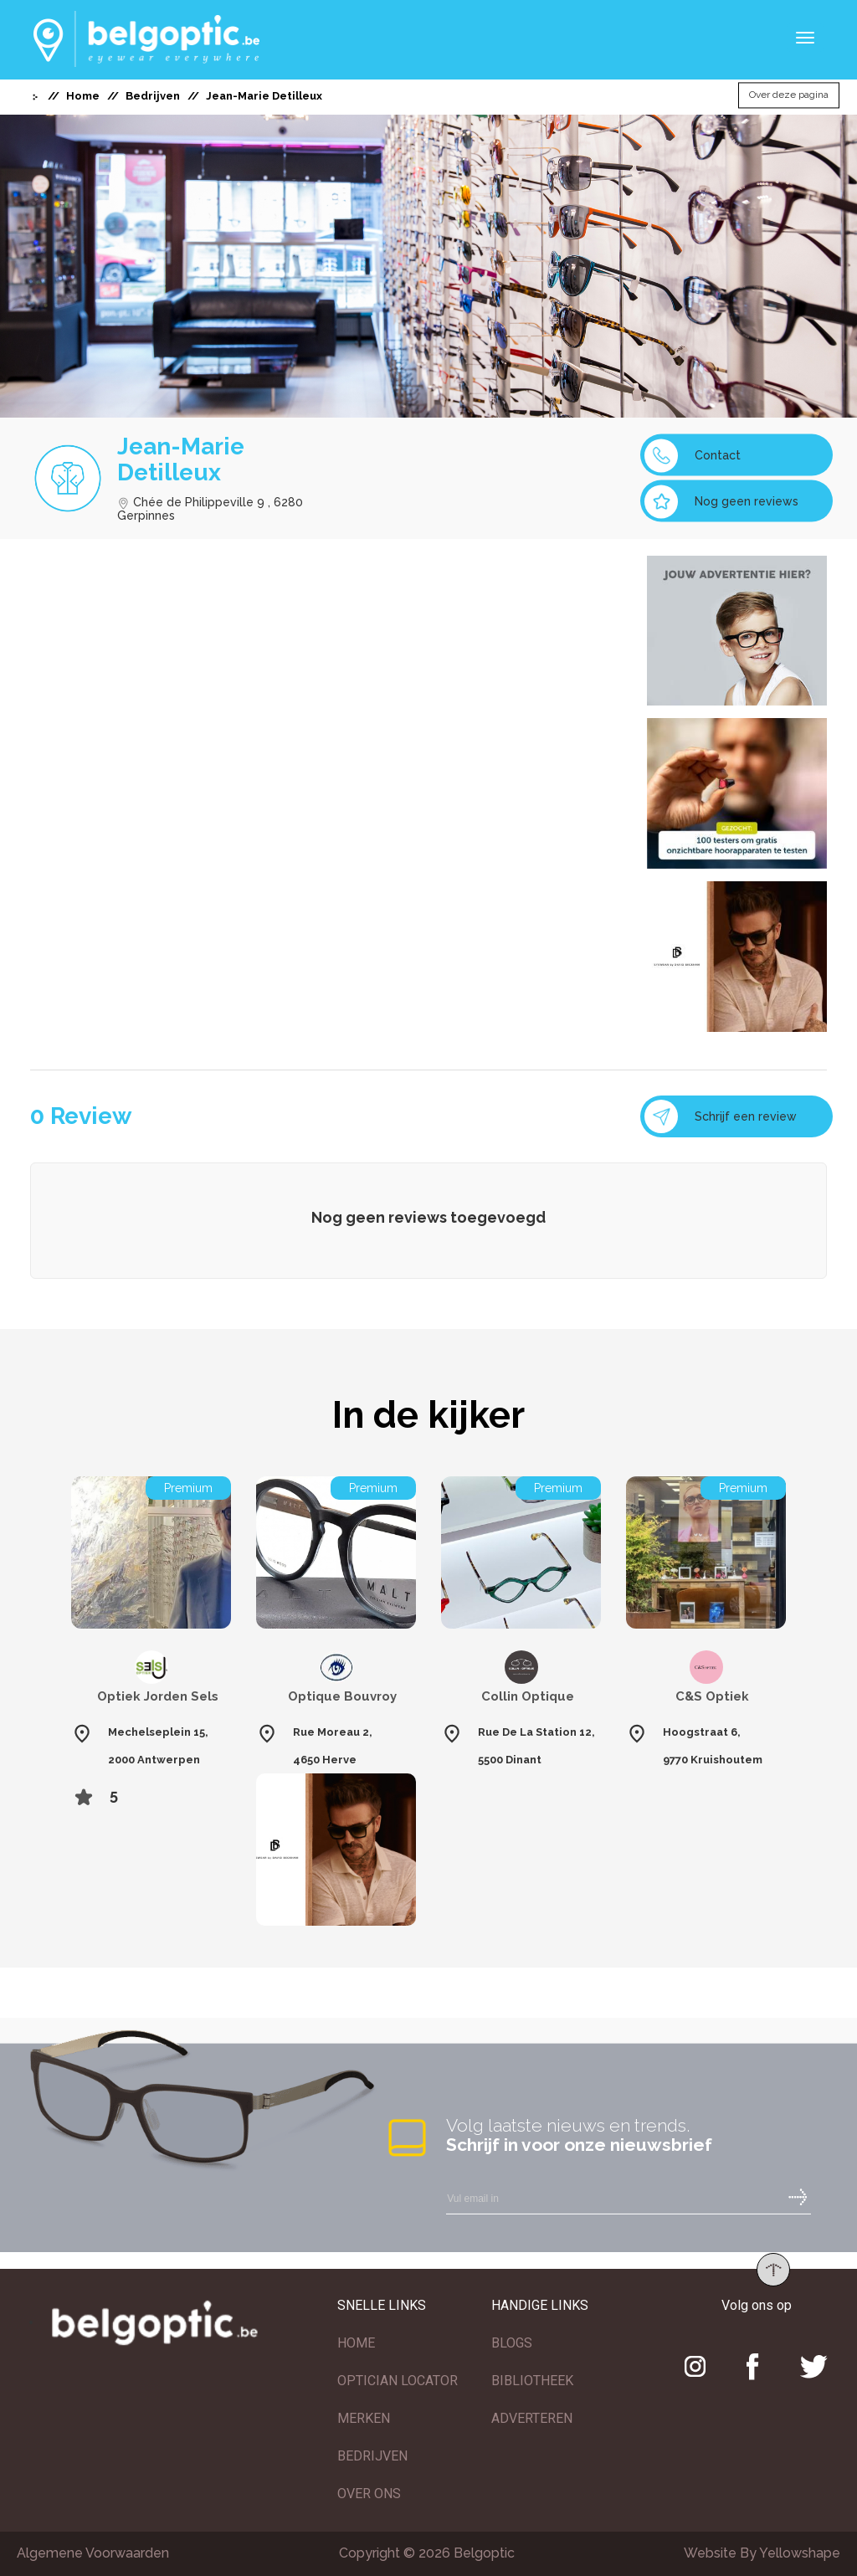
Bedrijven (153, 96)
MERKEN (363, 2418)
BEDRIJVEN (372, 2456)
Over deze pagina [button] (789, 95)
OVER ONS (369, 2494)
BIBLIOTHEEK (532, 2381)
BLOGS (511, 2343)
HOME (356, 2343)
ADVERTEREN (531, 2418)
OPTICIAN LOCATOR (397, 2381)
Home (83, 96)
